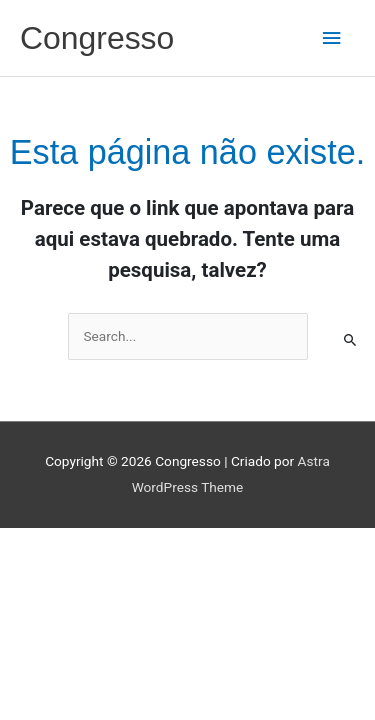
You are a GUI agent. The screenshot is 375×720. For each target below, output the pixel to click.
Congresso (97, 38)
